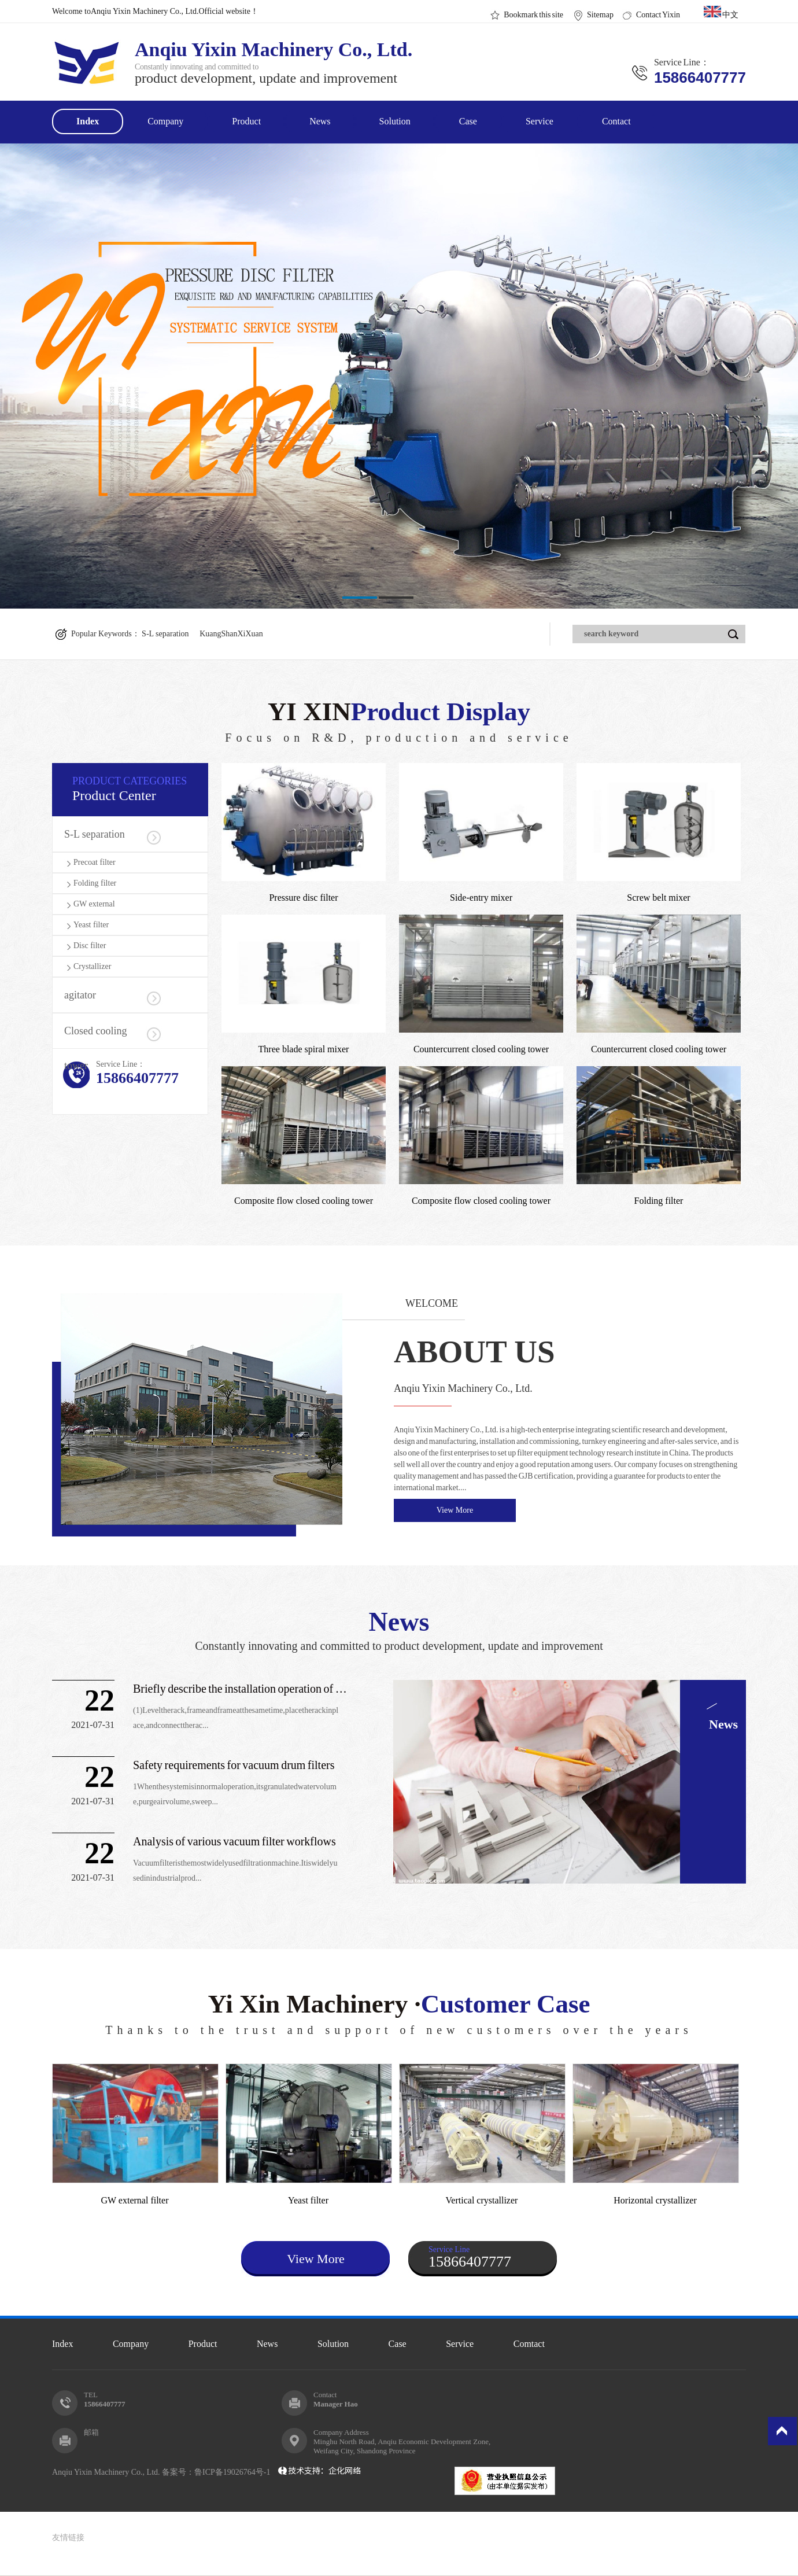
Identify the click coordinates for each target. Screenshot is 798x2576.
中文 (721, 12)
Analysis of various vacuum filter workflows (234, 1841)
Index (87, 121)
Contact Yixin (658, 14)
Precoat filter (94, 862)
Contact (616, 121)
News (319, 121)
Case (468, 121)
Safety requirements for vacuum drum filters (234, 1765)
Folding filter (94, 883)
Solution (395, 121)
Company (165, 121)
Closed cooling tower (95, 1036)
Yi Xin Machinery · (399, 2013)
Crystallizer (92, 966)
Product (246, 121)
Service (539, 121)
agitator (80, 995)
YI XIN (399, 721)
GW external (94, 904)
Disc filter (89, 945)
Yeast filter (91, 924)
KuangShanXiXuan (231, 633)
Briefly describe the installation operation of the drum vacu (240, 1688)
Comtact (529, 2344)
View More (455, 1510)
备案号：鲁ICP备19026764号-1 (218, 2472)
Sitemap (600, 14)
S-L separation (165, 633)
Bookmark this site (533, 14)
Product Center (140, 789)
